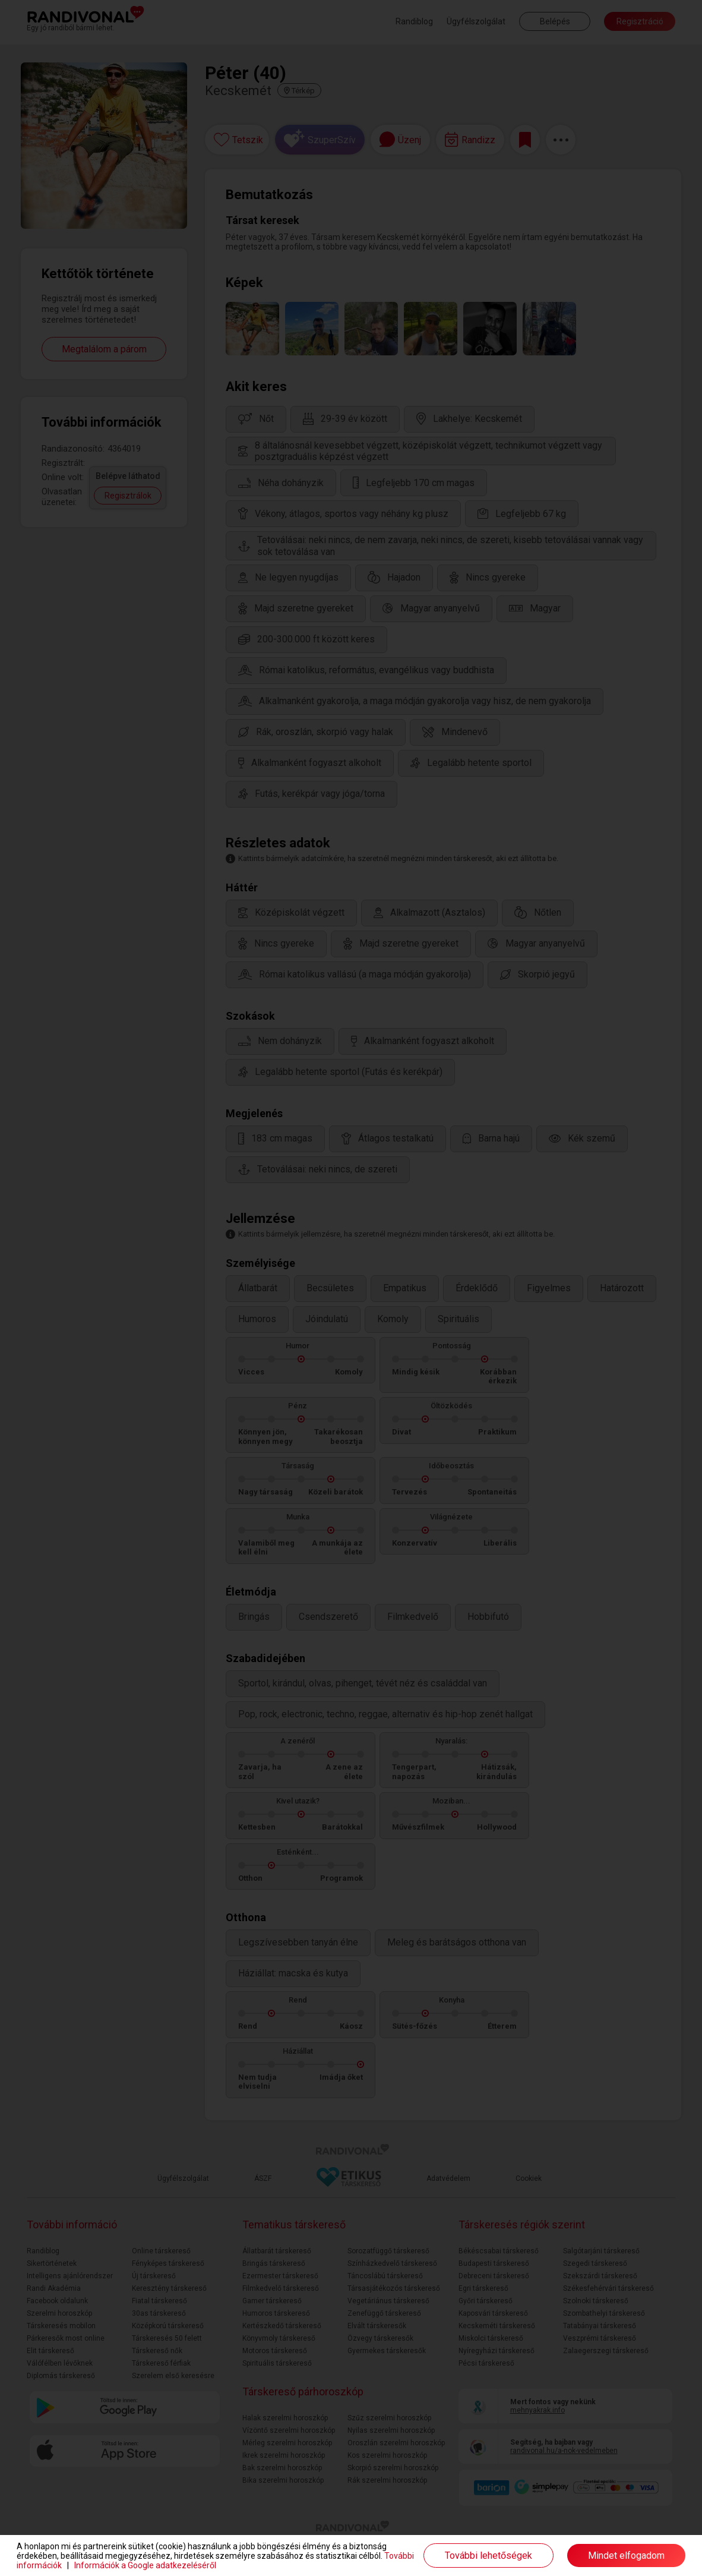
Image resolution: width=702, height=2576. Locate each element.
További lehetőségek (488, 2555)
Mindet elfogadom (626, 2555)
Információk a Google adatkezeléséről (145, 2565)
